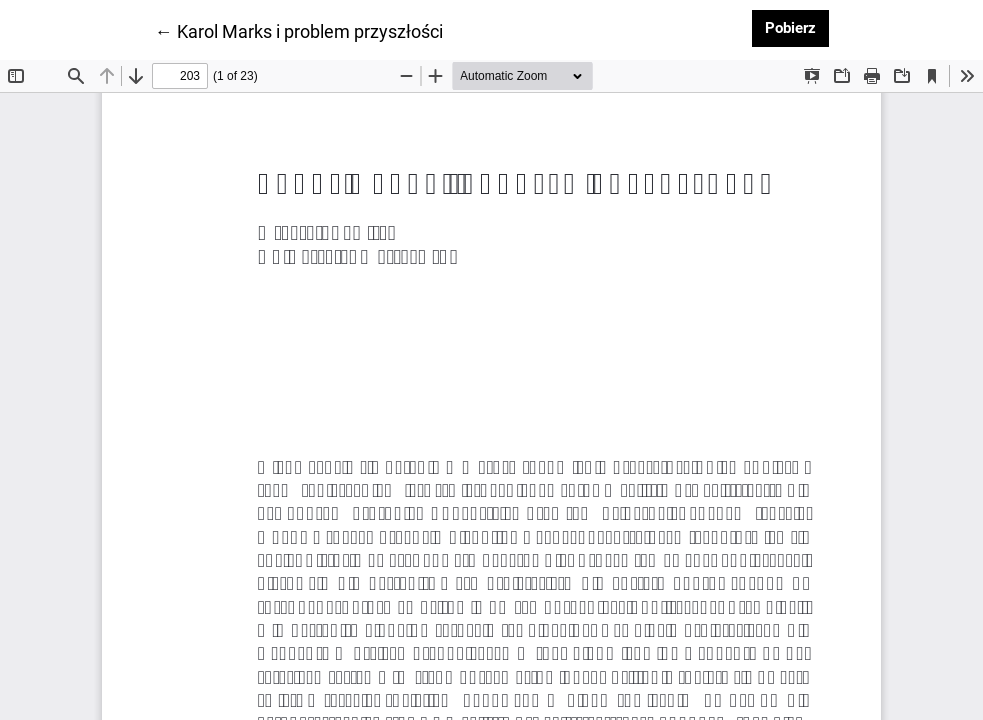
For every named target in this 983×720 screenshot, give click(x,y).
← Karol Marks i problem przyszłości (299, 30)
